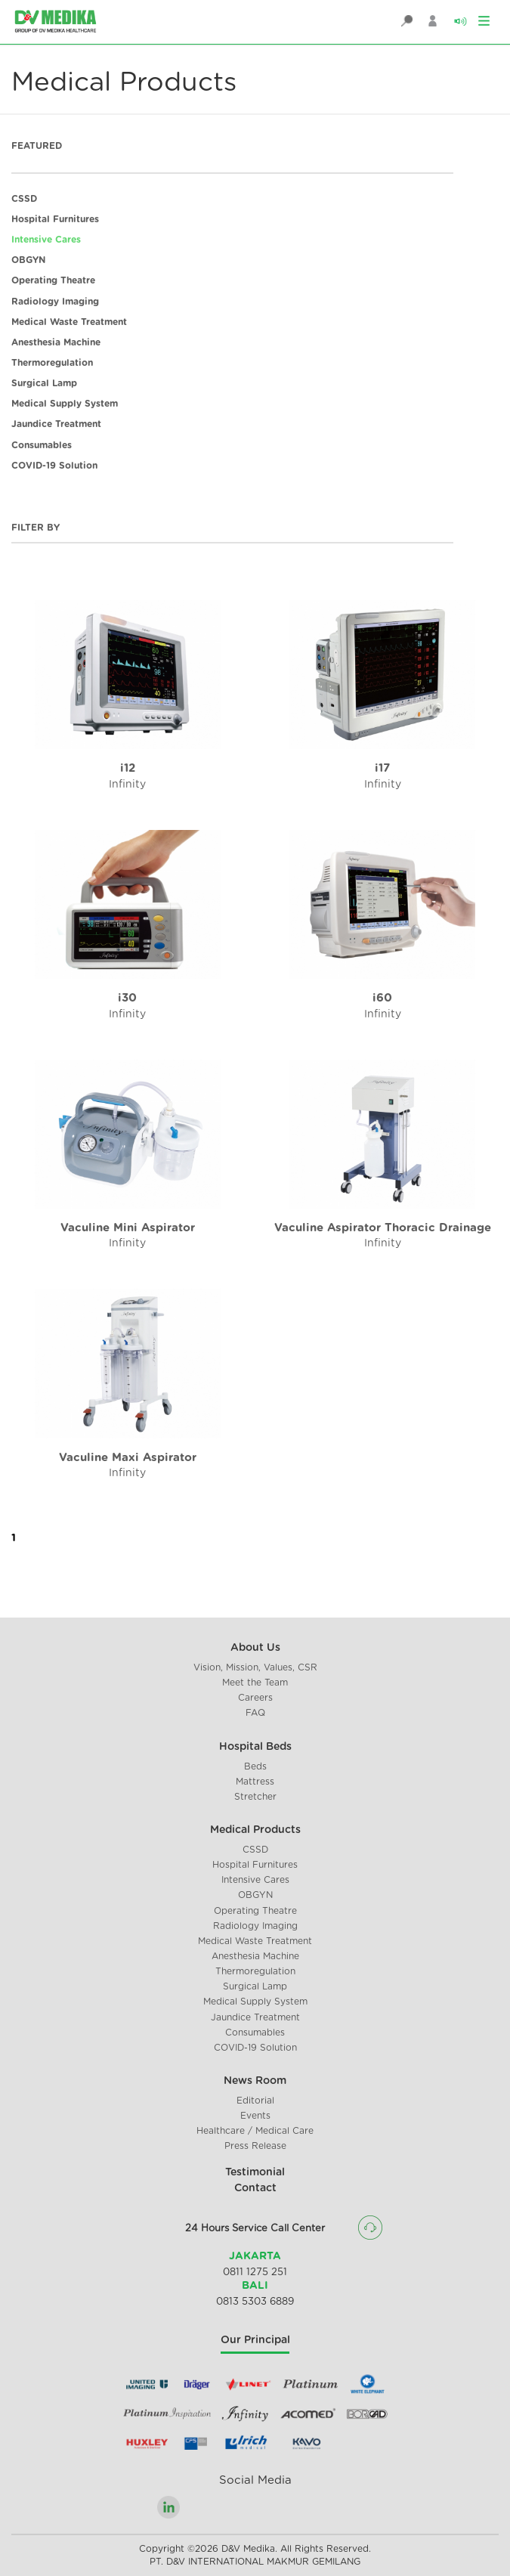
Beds (255, 1766)
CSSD (24, 198)
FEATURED (36, 145)
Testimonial (255, 2172)
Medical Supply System (64, 403)
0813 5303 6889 (255, 2302)
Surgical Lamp (44, 383)
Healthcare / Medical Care (255, 2130)
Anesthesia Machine (55, 342)
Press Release (255, 2145)
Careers (255, 1697)
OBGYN (28, 260)
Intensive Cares (46, 239)
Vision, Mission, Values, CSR (255, 1667)
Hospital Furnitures (55, 219)
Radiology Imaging (55, 301)
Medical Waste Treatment (69, 322)
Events (255, 2115)
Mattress (255, 1781)
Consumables (41, 445)
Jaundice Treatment (56, 424)
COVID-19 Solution (54, 465)
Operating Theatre (53, 280)
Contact (255, 2188)
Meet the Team (255, 1682)
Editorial (255, 2100)
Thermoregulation (52, 362)
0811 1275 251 (255, 2272)
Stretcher (255, 1796)
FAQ (255, 1712)
